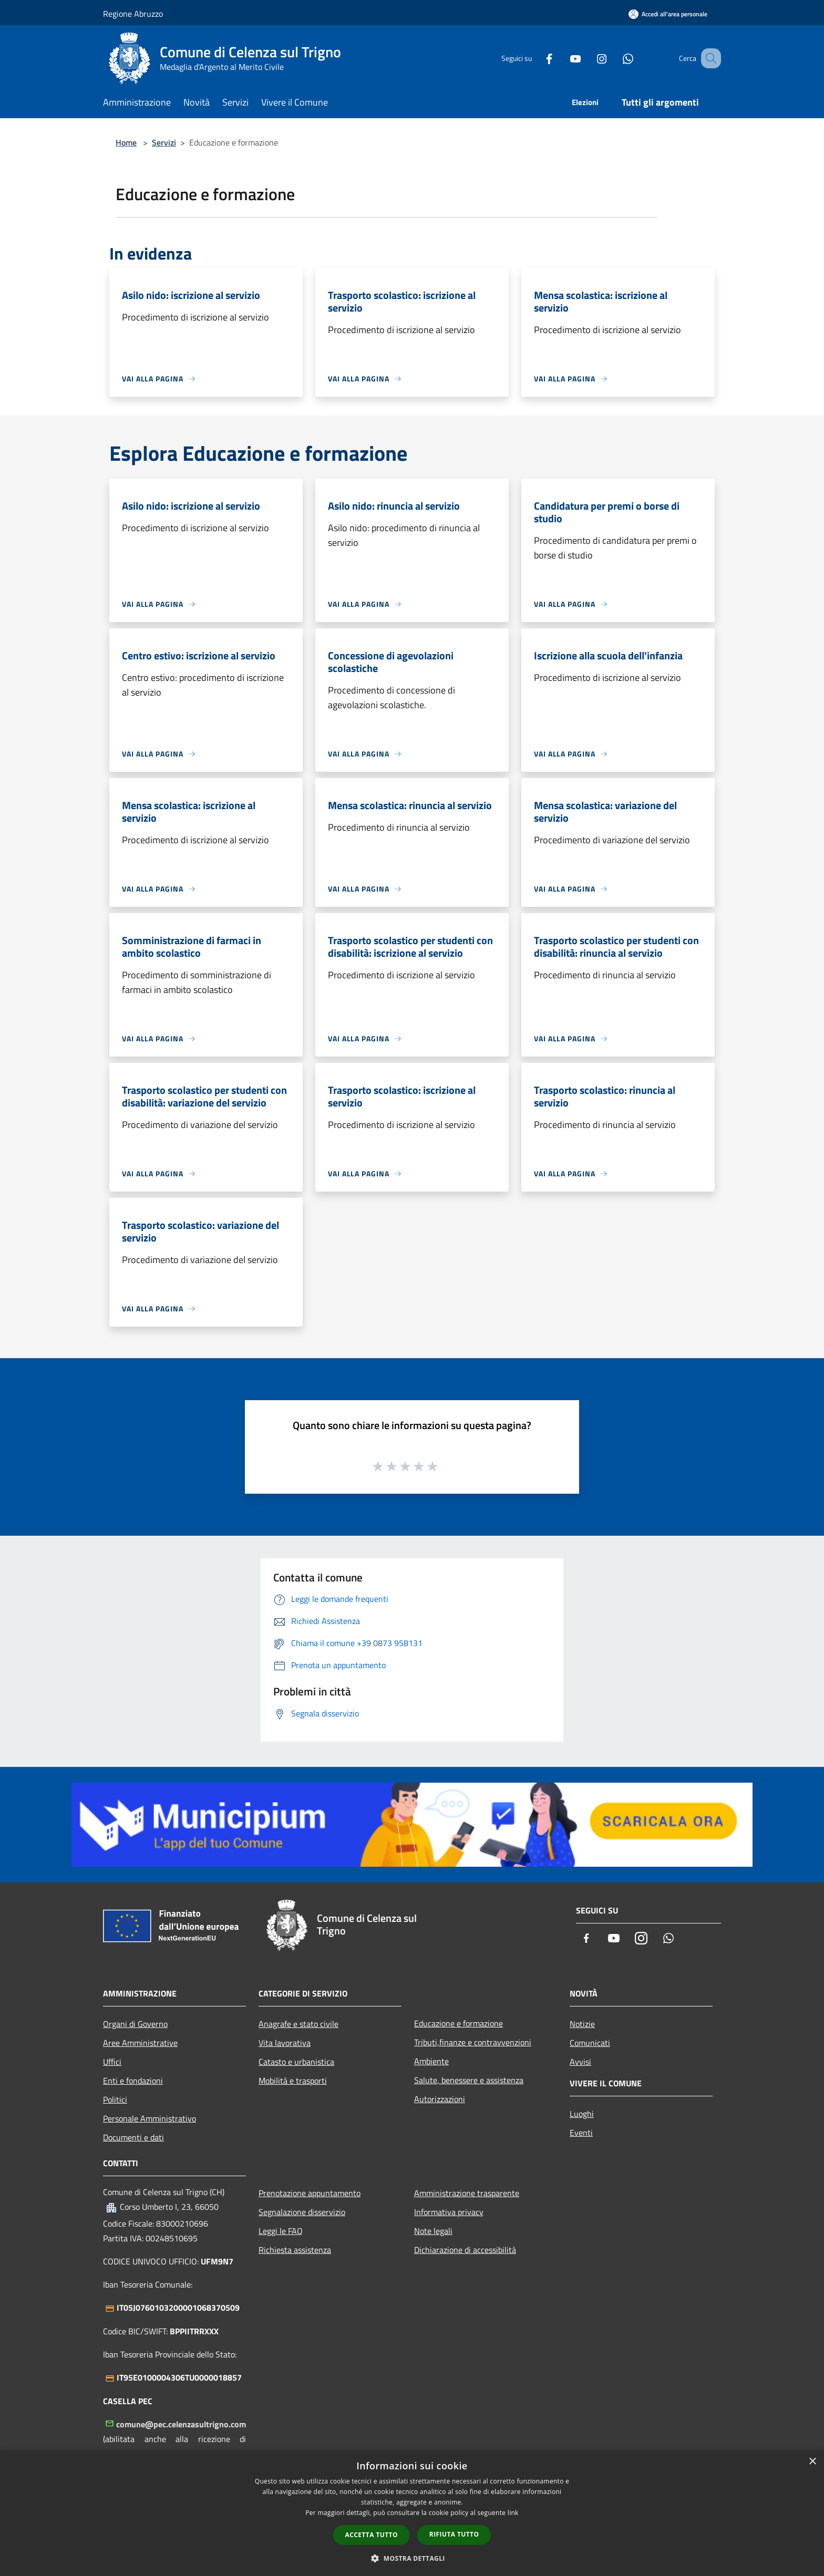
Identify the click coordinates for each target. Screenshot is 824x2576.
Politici (115, 2099)
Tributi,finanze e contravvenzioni (472, 2042)
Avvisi (580, 2061)
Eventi (581, 2132)
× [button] (812, 2462)
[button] (412, 2558)
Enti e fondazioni (133, 2080)
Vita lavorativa (285, 2042)
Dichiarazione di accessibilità (465, 2249)
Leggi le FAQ (281, 2231)
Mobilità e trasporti (293, 2080)
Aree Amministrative (140, 2042)
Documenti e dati (133, 2137)
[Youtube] (562, 58)
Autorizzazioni (439, 2099)
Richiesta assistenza (295, 2249)
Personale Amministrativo (149, 2118)
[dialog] (412, 2513)
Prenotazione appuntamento (309, 2193)
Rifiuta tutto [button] (454, 2534)
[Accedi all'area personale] (668, 14)
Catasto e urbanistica (296, 2061)
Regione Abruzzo (133, 13)
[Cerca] (708, 58)
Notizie (582, 2024)
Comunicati (590, 2042)
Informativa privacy (448, 2212)
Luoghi (582, 2113)
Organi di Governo (135, 2024)
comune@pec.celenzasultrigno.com (181, 2424)
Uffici (112, 2061)
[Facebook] (536, 58)
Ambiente (431, 2061)
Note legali (433, 2231)
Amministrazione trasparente (466, 2193)
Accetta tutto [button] (371, 2534)
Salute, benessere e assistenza (468, 2080)
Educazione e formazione (458, 2023)
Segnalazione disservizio (302, 2212)
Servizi (164, 142)
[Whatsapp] (614, 58)
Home (126, 142)
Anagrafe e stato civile (298, 2024)
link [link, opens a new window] (513, 2512)
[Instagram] (588, 58)
